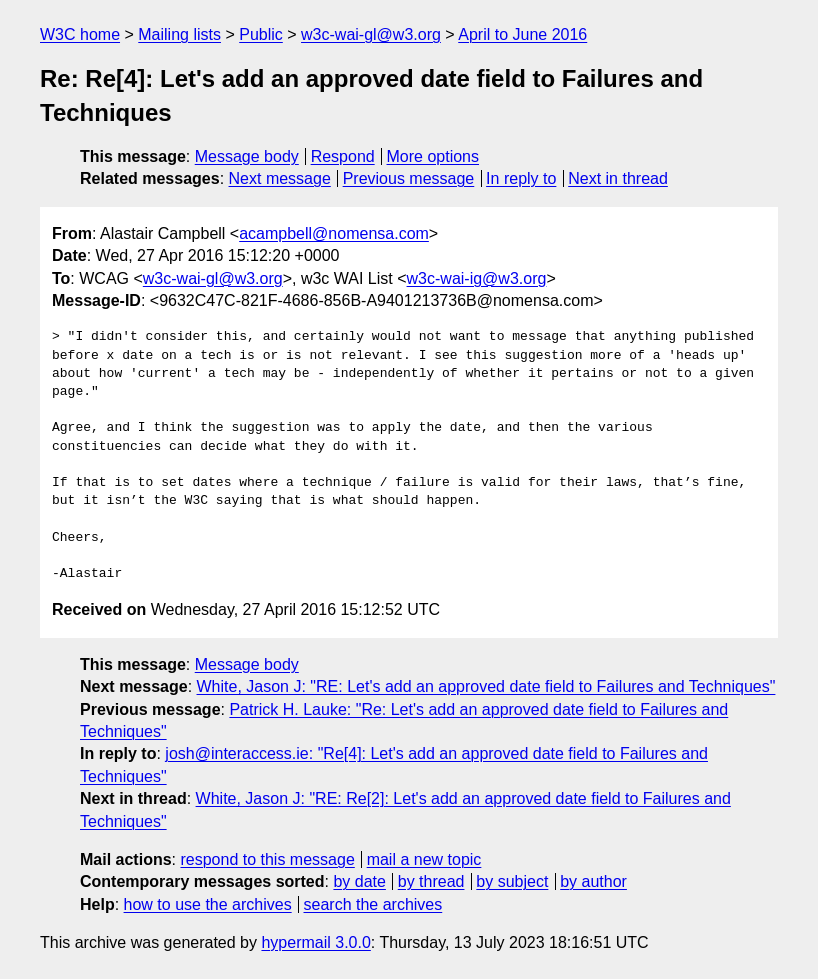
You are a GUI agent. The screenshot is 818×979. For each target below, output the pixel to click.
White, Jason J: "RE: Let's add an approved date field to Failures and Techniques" (486, 686)
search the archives (373, 904)
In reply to (521, 178)
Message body (247, 156)
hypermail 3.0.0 (315, 942)
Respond (343, 156)
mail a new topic (424, 859)
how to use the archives (208, 904)
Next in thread (618, 178)
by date (359, 881)
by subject (512, 881)
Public (261, 34)
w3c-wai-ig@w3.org (477, 278)
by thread (431, 881)
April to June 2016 (522, 34)
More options (433, 156)
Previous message (409, 178)
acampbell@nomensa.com (334, 233)
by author (593, 881)
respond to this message (267, 859)
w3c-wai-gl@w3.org (371, 34)
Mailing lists (179, 34)
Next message (280, 178)
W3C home (80, 34)
